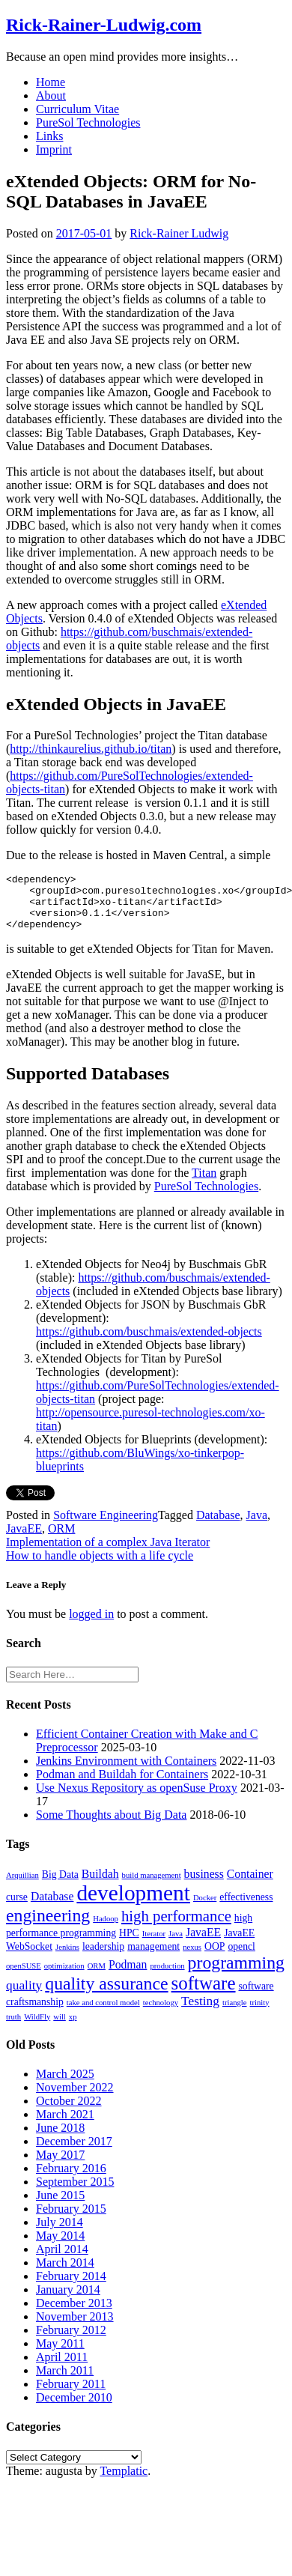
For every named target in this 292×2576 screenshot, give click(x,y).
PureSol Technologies (88, 122)
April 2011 (62, 2368)
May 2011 (60, 2354)
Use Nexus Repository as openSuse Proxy (136, 1798)
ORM (61, 1539)
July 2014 (59, 2233)
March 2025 (65, 2085)
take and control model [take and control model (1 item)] (103, 2014)
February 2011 (71, 2395)
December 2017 (74, 2152)
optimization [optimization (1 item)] (64, 1977)
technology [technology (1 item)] (160, 2014)
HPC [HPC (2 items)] (129, 1944)
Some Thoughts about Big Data (111, 1825)
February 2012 (71, 2341)
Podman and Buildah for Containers (122, 1785)
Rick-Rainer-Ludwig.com (103, 24)
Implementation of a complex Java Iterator (108, 1553)
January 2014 (68, 2300)
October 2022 (69, 2112)
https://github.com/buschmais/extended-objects (149, 1342)
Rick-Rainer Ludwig (179, 233)
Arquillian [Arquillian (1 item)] (22, 1886)
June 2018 (60, 2139)
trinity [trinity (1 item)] (260, 2014)
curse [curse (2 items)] (17, 1908)
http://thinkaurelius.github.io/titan (90, 748)
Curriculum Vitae (77, 109)
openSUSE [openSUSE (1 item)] (23, 1977)
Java (256, 1526)
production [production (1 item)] (167, 1977)
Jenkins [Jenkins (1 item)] (67, 1958)
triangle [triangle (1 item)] (234, 2014)
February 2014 (71, 2287)
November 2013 (75, 2327)
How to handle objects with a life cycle (99, 1566)
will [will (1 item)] (59, 2028)
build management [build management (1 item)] (151, 1886)
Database (218, 1526)
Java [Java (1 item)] (175, 1945)
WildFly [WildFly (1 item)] (37, 2028)
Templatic (123, 2482)
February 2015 (71, 2219)
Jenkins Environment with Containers (126, 1772)
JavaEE (24, 1539)
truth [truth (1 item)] (13, 2028)
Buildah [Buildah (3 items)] (100, 1885)
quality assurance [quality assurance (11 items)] (106, 1994)
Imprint (54, 149)
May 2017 (60, 2166)
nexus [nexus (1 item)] (192, 1958)
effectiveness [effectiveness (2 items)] (246, 1908)
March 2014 (65, 2273)
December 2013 (74, 2314)
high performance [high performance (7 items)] (176, 1927)
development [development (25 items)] (132, 1904)
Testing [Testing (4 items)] (200, 2012)
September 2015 (75, 2192)
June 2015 (60, 2206)
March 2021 (65, 2125)
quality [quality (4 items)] (24, 1996)
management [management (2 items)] (153, 1957)
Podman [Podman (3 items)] (128, 1975)
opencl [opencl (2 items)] (241, 1957)
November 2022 (75, 2098)
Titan (204, 1184)
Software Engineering (105, 1526)
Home (50, 82)
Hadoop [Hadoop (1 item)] (105, 1930)
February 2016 (71, 2179)
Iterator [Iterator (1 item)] (153, 1945)
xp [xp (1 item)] (73, 2028)
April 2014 (62, 2260)
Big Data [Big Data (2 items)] (60, 1885)
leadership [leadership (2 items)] (103, 1957)
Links (49, 136)
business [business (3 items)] (204, 1885)
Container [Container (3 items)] (250, 1885)
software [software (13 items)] (203, 1994)
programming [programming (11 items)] (236, 1973)
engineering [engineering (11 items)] (48, 1926)
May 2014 (60, 2246)
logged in (91, 1625)
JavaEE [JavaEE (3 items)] (203, 1943)
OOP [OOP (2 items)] (214, 1957)
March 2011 (65, 2381)
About (51, 95)
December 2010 (74, 2408)
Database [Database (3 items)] (52, 1907)
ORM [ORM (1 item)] (97, 1977)
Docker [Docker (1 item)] (204, 1909)
